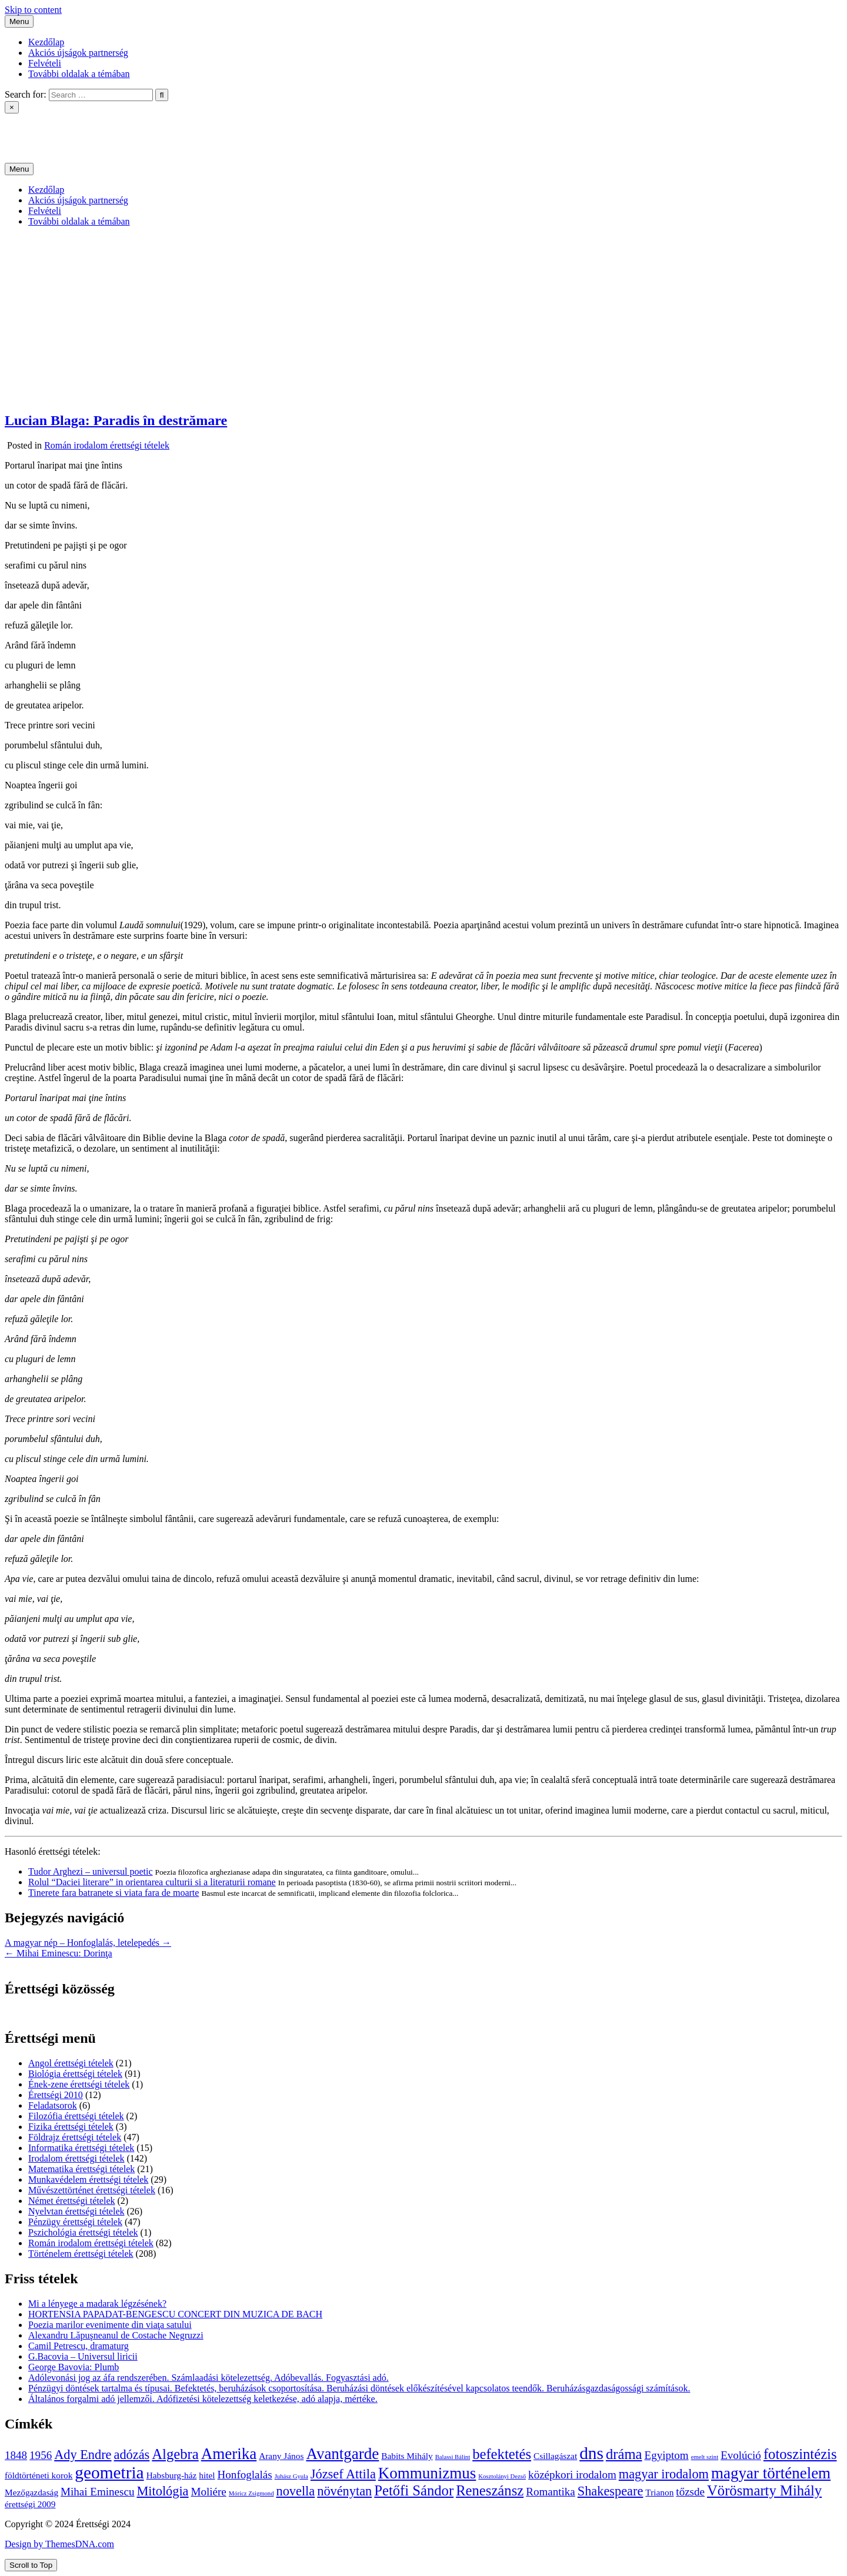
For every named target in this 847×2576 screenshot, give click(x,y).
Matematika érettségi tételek (81, 2169)
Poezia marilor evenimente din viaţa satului (110, 2325)
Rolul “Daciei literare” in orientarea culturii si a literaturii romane (152, 1882)
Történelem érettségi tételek (81, 2254)
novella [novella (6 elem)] (295, 2491)
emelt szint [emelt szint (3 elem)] (704, 2457)
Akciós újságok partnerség (78, 53)
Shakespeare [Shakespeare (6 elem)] (610, 2491)
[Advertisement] (423, 318)
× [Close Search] (11, 107)
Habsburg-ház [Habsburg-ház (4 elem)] (171, 2475)
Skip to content (33, 10)
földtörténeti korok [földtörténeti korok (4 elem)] (38, 2475)
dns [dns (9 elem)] (591, 2453)
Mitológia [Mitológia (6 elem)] (162, 2491)
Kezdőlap (46, 42)
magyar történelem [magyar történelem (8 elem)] (771, 2473)
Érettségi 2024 (32, 128)
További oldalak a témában (79, 74)
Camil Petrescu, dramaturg (78, 2346)
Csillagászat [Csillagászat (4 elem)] (555, 2456)
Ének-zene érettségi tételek (78, 2084)
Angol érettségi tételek (71, 2063)
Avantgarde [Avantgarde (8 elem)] (342, 2454)
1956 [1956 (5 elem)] (40, 2455)
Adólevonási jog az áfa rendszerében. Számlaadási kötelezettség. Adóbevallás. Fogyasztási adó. (208, 2378)
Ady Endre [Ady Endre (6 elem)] (82, 2454)
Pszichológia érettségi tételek (83, 2232)
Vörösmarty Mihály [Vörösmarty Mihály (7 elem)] (764, 2490)
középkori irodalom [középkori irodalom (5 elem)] (572, 2474)
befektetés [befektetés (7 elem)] (501, 2454)
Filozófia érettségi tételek (76, 2116)
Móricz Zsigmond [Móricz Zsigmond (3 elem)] (251, 2493)
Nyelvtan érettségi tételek (76, 2211)
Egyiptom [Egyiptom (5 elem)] (667, 2455)
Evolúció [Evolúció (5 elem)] (741, 2455)
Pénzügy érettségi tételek (75, 2222)
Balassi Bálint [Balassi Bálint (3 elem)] (453, 2457)
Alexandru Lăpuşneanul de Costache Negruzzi (116, 2335)
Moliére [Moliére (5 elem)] (208, 2491)
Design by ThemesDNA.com (59, 2544)
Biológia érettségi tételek (75, 2074)
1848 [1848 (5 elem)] (16, 2455)
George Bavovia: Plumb (73, 2367)
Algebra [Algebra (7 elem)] (175, 2454)
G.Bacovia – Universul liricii (83, 2356)
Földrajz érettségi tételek (74, 2137)
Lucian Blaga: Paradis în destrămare (116, 420)
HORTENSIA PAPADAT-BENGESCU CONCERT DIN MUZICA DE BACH (175, 2314)
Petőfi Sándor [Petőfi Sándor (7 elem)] (413, 2490)
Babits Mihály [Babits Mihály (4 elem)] (406, 2456)
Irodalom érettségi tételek (76, 2158)
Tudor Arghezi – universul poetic (90, 1871)
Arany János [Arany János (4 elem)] (281, 2456)
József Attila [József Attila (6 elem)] (343, 2474)
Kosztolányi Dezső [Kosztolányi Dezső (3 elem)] (502, 2476)
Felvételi (44, 63)
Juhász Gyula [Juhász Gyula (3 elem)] (291, 2476)
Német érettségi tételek (71, 2201)
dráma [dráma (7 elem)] (624, 2454)
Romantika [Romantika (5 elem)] (550, 2491)
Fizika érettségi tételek (71, 2127)
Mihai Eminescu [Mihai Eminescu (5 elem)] (97, 2491)
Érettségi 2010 (55, 2095)
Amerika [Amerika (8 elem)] (228, 2454)
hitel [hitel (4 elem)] (207, 2475)
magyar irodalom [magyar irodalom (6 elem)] (664, 2474)
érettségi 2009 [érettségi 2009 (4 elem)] (30, 2504)
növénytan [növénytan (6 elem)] (344, 2491)
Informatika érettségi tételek (81, 2148)
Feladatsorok (52, 2105)
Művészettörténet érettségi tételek (91, 2190)
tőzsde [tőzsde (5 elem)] (690, 2491)
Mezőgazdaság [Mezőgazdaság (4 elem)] (31, 2492)
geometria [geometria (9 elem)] (109, 2472)
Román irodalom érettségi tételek (106, 445)
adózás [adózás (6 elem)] (132, 2454)
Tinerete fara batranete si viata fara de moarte (113, 1893)
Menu (19, 21)
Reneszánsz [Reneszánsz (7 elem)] (489, 2490)
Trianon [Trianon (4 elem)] (659, 2492)
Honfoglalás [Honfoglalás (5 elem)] (245, 2474)
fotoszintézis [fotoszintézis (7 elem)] (800, 2454)
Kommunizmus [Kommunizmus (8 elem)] (427, 2473)
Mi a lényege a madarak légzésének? (97, 2304)
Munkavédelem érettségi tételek (88, 2179)
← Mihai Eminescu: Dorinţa (58, 1953)
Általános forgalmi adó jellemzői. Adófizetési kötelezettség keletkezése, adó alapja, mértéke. (203, 2399)
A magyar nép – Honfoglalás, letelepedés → (88, 1943)
